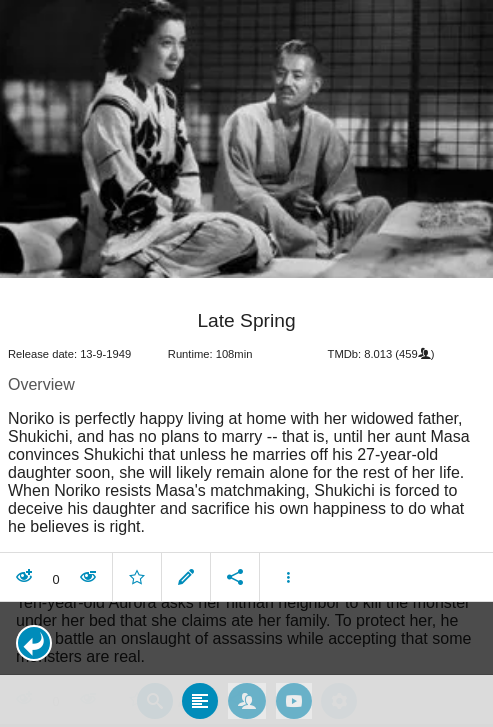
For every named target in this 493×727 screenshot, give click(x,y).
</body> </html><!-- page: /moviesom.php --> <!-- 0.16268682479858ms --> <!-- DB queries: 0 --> (246, 363)
